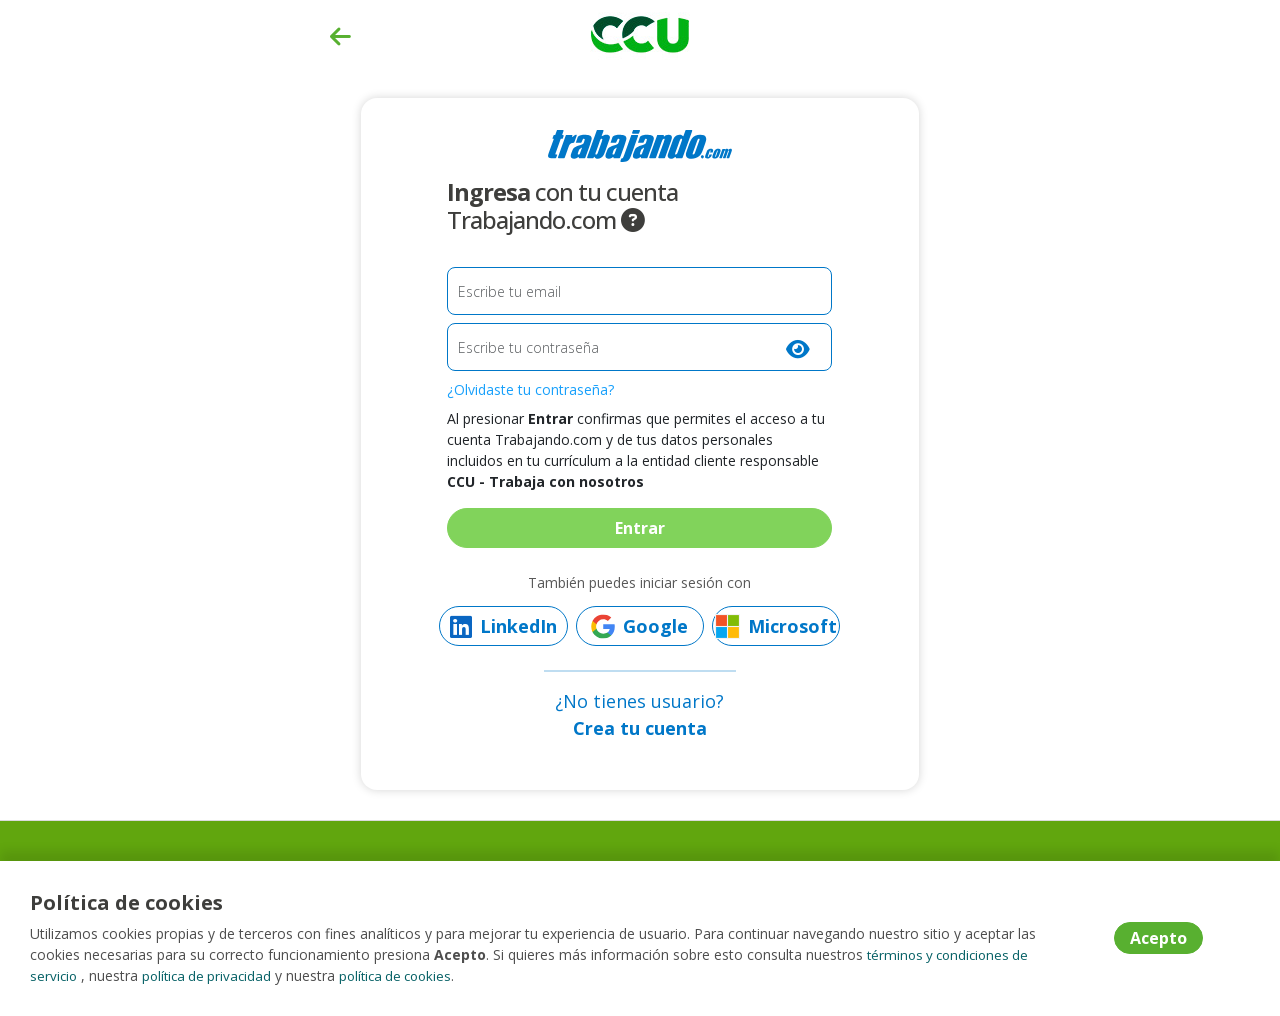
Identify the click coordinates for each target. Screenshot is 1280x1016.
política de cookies (407, 975)
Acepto (1158, 939)
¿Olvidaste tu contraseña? (530, 389)
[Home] (640, 32)
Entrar (640, 528)
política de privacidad (211, 975)
